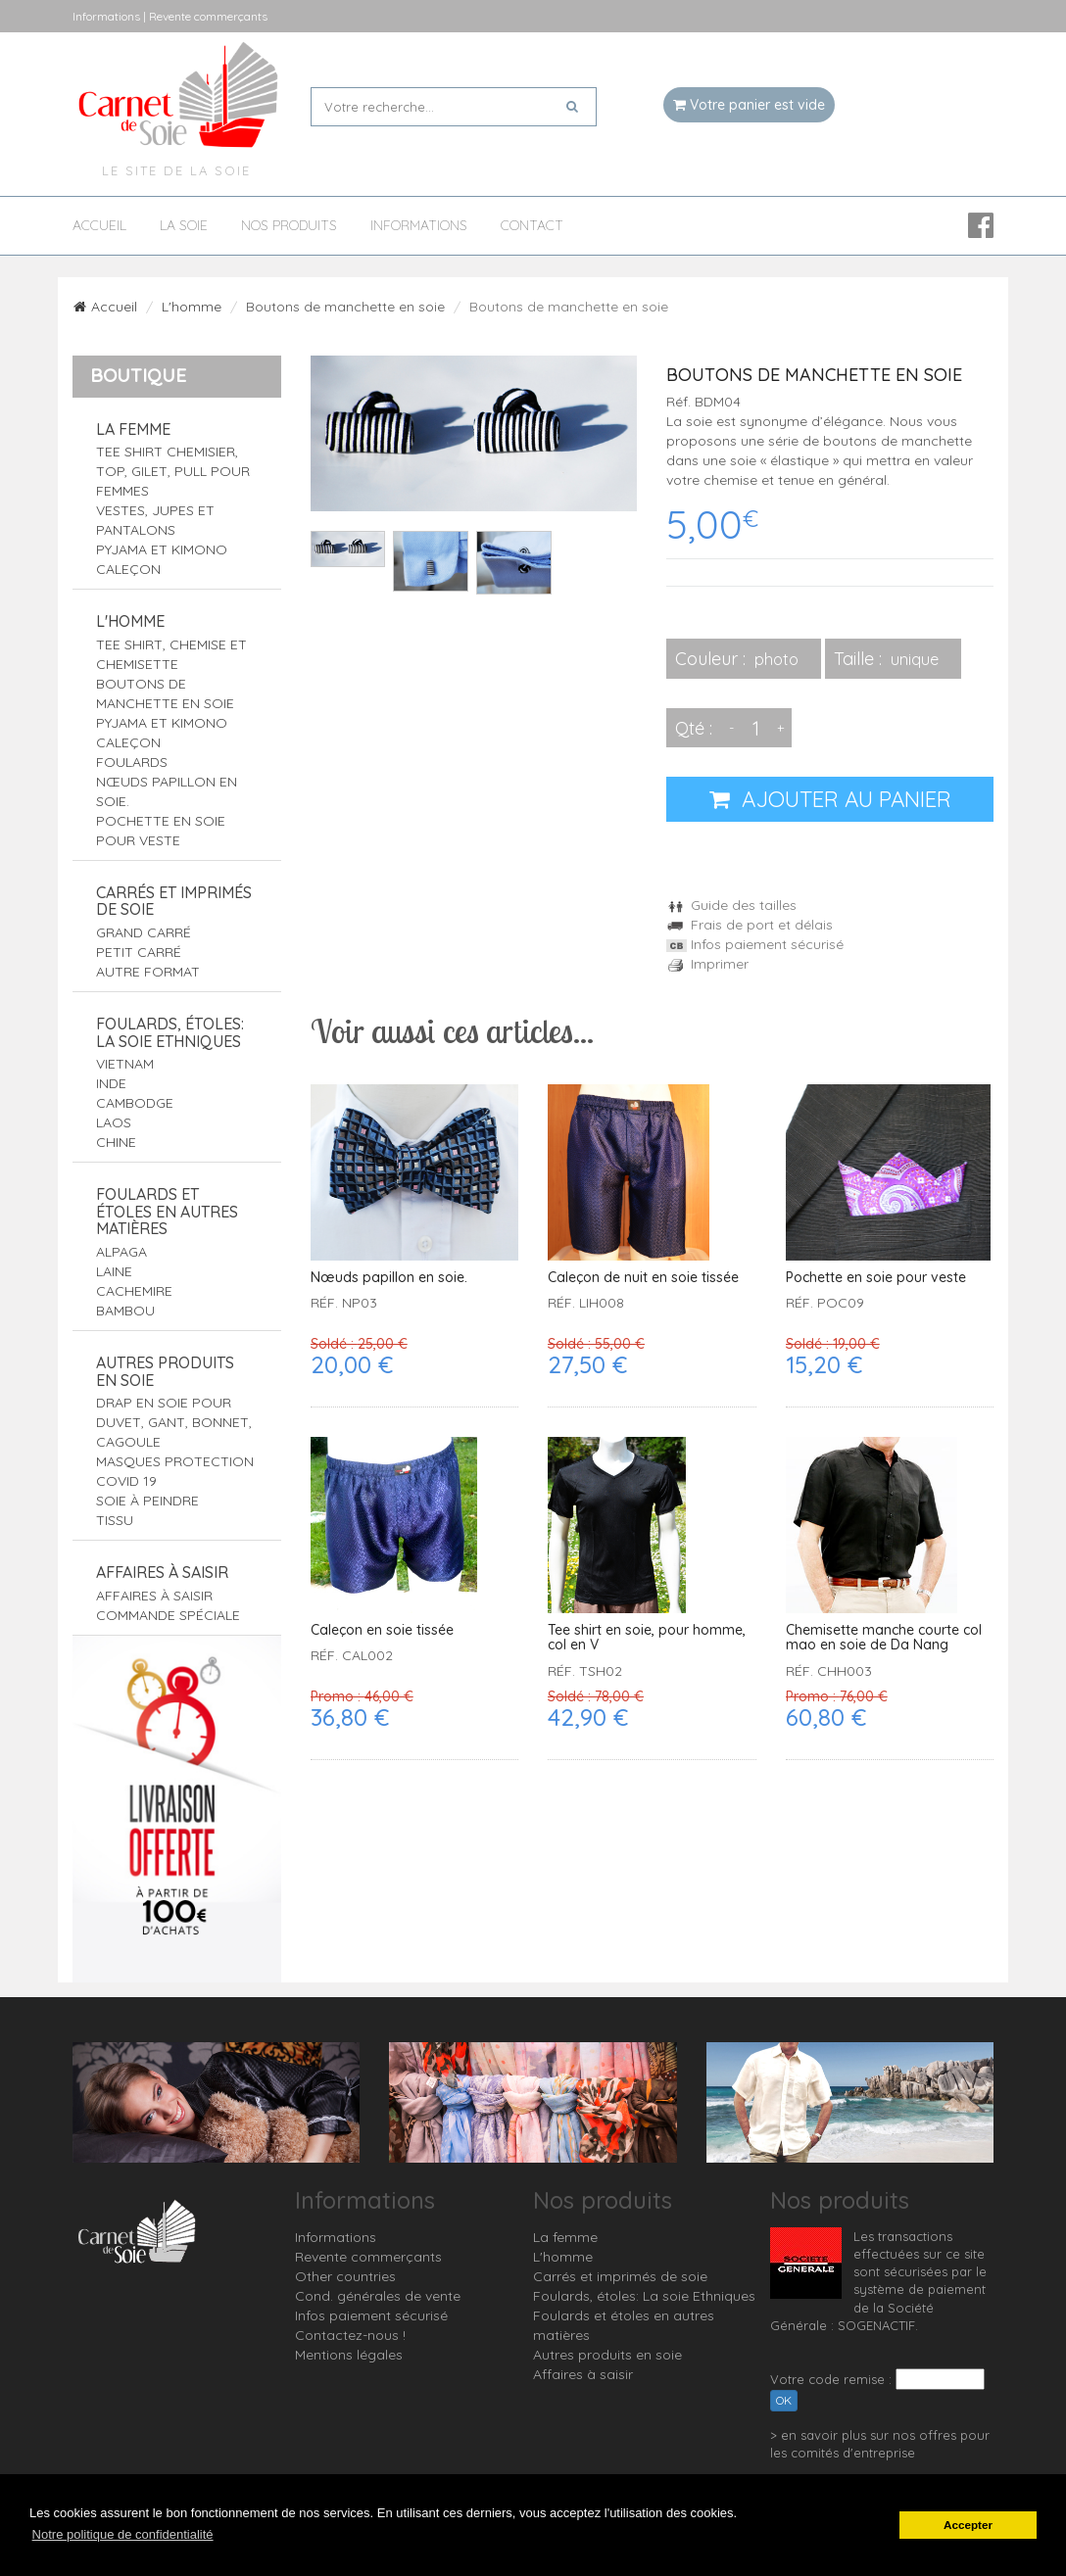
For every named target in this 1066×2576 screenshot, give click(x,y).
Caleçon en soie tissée (382, 1630)
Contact (532, 225)
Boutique (138, 375)
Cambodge (134, 1103)
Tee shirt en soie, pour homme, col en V (647, 1638)
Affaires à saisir (162, 1572)
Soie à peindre (147, 1500)
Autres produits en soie (165, 1371)
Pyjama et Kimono (161, 549)
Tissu (114, 1520)
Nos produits (289, 225)
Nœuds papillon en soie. (389, 1277)
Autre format (148, 971)
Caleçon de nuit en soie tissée (643, 1277)
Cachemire (134, 1291)
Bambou (125, 1310)
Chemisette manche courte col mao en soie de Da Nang (884, 1638)
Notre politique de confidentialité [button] (123, 2534)
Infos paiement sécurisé (755, 944)
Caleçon (128, 569)
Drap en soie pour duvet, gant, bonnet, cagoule (174, 1422)
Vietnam (125, 1064)
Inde (111, 1083)
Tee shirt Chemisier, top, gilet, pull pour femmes (173, 471)
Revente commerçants (368, 2257)
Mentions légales (349, 2354)
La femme (133, 429)
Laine (114, 1271)
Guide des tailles (731, 905)
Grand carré (143, 932)
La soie (184, 225)
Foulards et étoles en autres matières (167, 1211)
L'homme (191, 306)
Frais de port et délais (749, 924)
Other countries (345, 2276)
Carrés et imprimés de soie (174, 901)
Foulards (132, 762)
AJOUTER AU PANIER (830, 799)
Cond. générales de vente (377, 2296)
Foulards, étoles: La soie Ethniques (170, 1032)
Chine (116, 1142)
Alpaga (121, 1252)
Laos (113, 1122)
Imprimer (707, 964)
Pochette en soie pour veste (876, 1277)
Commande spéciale (168, 1615)
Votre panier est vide (749, 105)
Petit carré (138, 952)
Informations (418, 225)
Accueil (99, 225)
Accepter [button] (968, 2524)
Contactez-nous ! (350, 2335)
